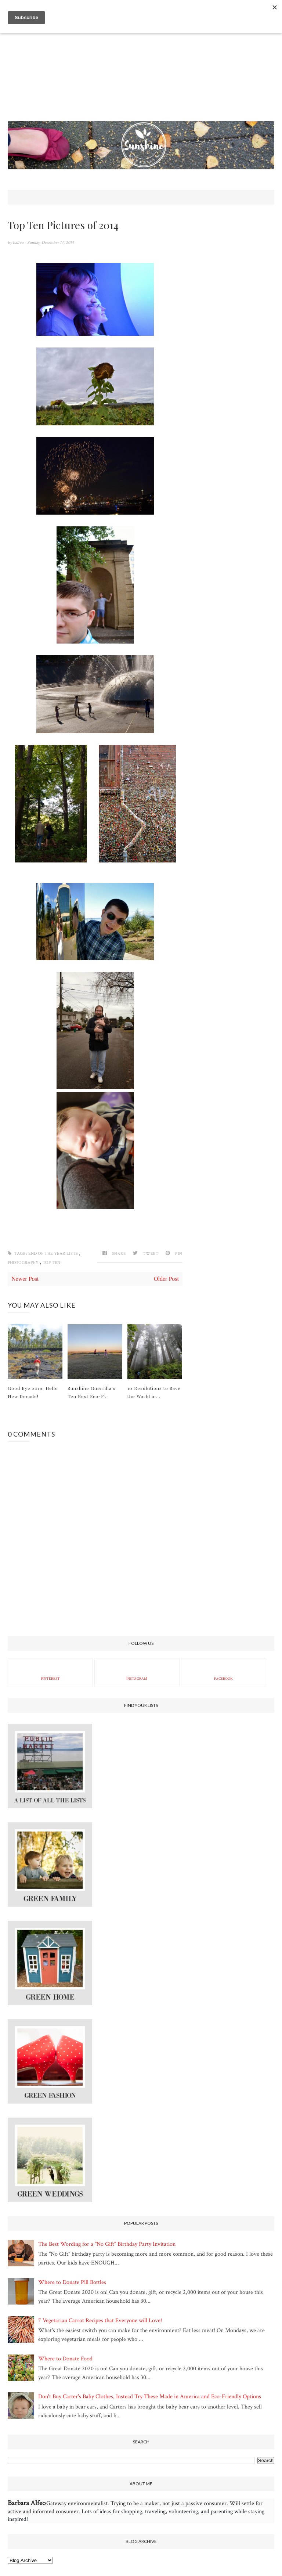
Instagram (136, 1671)
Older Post (166, 1279)
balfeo (19, 242)
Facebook (223, 1671)
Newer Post (25, 1279)
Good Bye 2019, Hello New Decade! (33, 1392)
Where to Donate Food (65, 2359)
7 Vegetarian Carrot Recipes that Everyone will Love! (100, 2320)
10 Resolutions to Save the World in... (154, 1392)
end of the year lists (53, 1253)
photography (24, 1262)
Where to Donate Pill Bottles (72, 2282)
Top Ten (51, 1262)
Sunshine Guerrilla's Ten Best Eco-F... (92, 1392)
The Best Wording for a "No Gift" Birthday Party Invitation (107, 2244)
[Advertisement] (141, 69)
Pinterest (50, 1671)
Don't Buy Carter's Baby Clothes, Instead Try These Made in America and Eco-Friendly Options (149, 2396)
